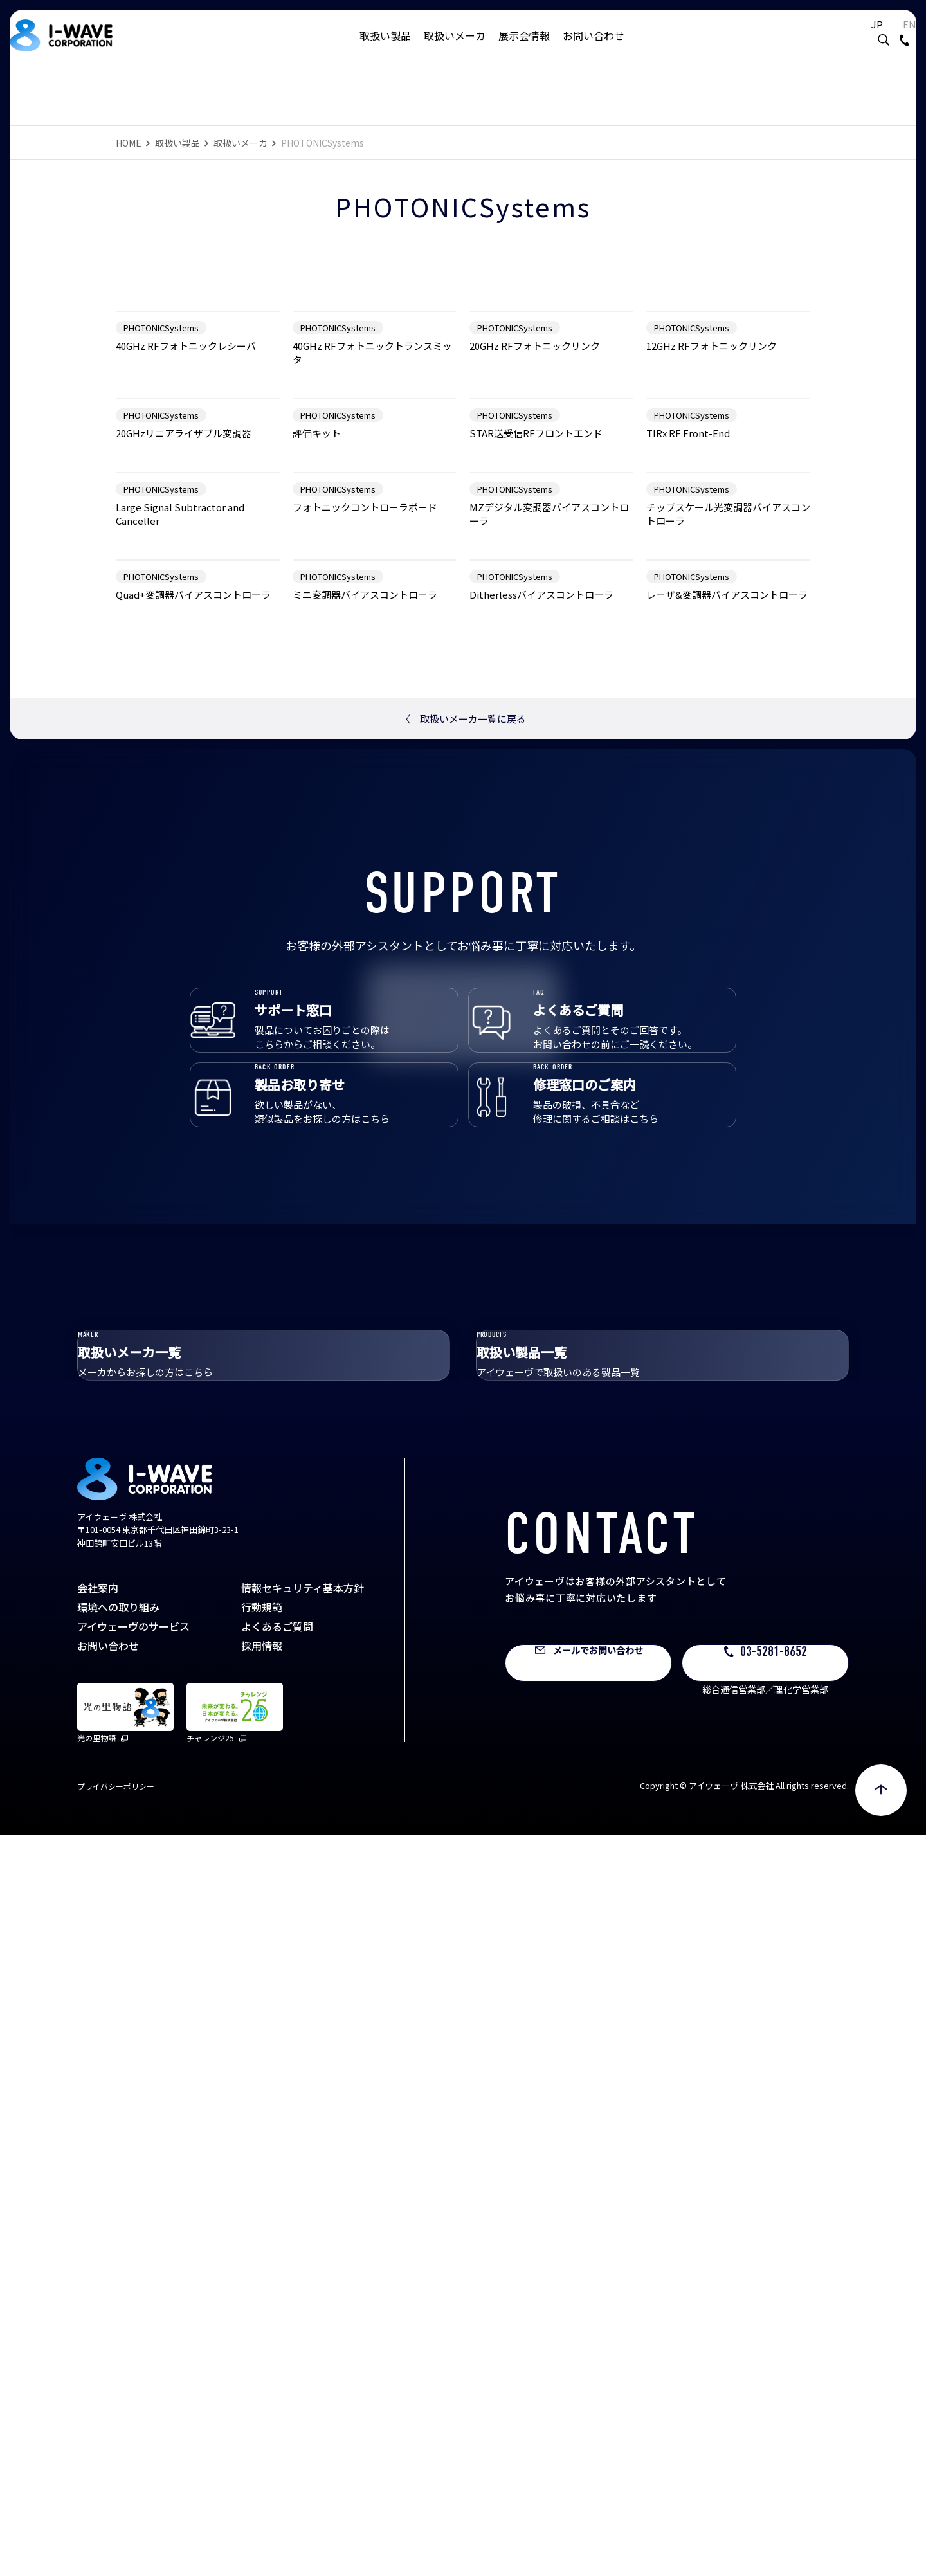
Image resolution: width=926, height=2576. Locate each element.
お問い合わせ (593, 48)
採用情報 (261, 2386)
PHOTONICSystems (161, 490)
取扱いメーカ (455, 48)
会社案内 (97, 2328)
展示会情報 (524, 48)
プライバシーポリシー (115, 2526)
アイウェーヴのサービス (133, 2367)
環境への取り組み (118, 2347)
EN (877, 37)
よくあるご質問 (277, 2367)
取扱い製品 (385, 48)
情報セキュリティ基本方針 (302, 2328)
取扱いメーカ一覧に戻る (463, 1369)
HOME (128, 142)
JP (845, 37)
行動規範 (261, 2347)
